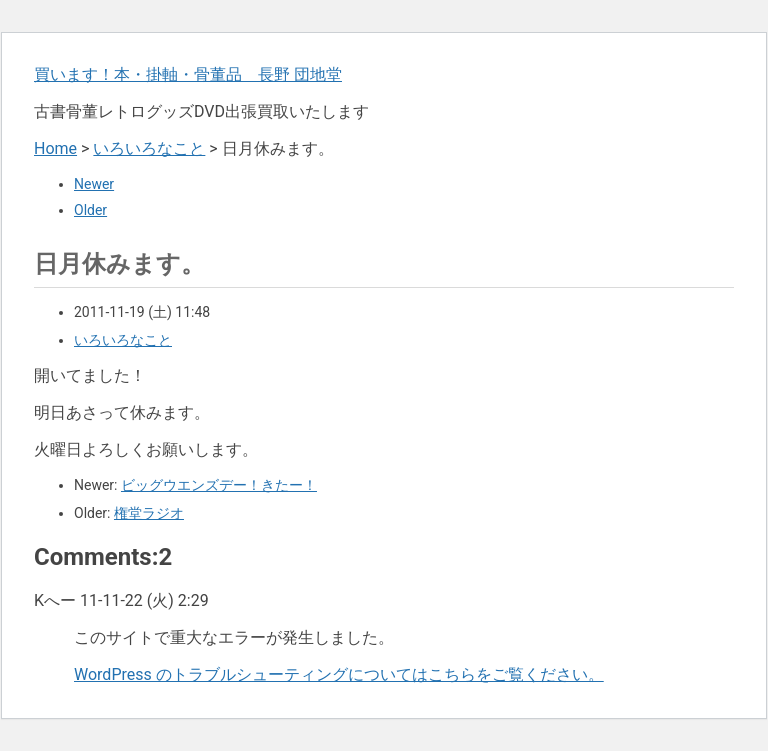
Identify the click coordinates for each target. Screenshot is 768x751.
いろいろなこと (149, 148)
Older (90, 210)
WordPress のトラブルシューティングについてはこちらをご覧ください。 (339, 674)
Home (55, 148)
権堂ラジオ (149, 513)
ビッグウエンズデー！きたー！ (219, 485)
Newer (94, 184)
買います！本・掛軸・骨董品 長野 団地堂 (188, 74)
